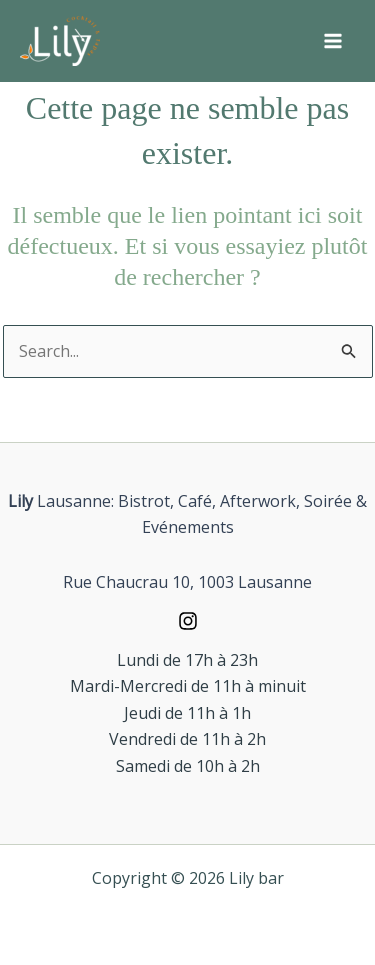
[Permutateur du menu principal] (333, 41)
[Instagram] (187, 621)
